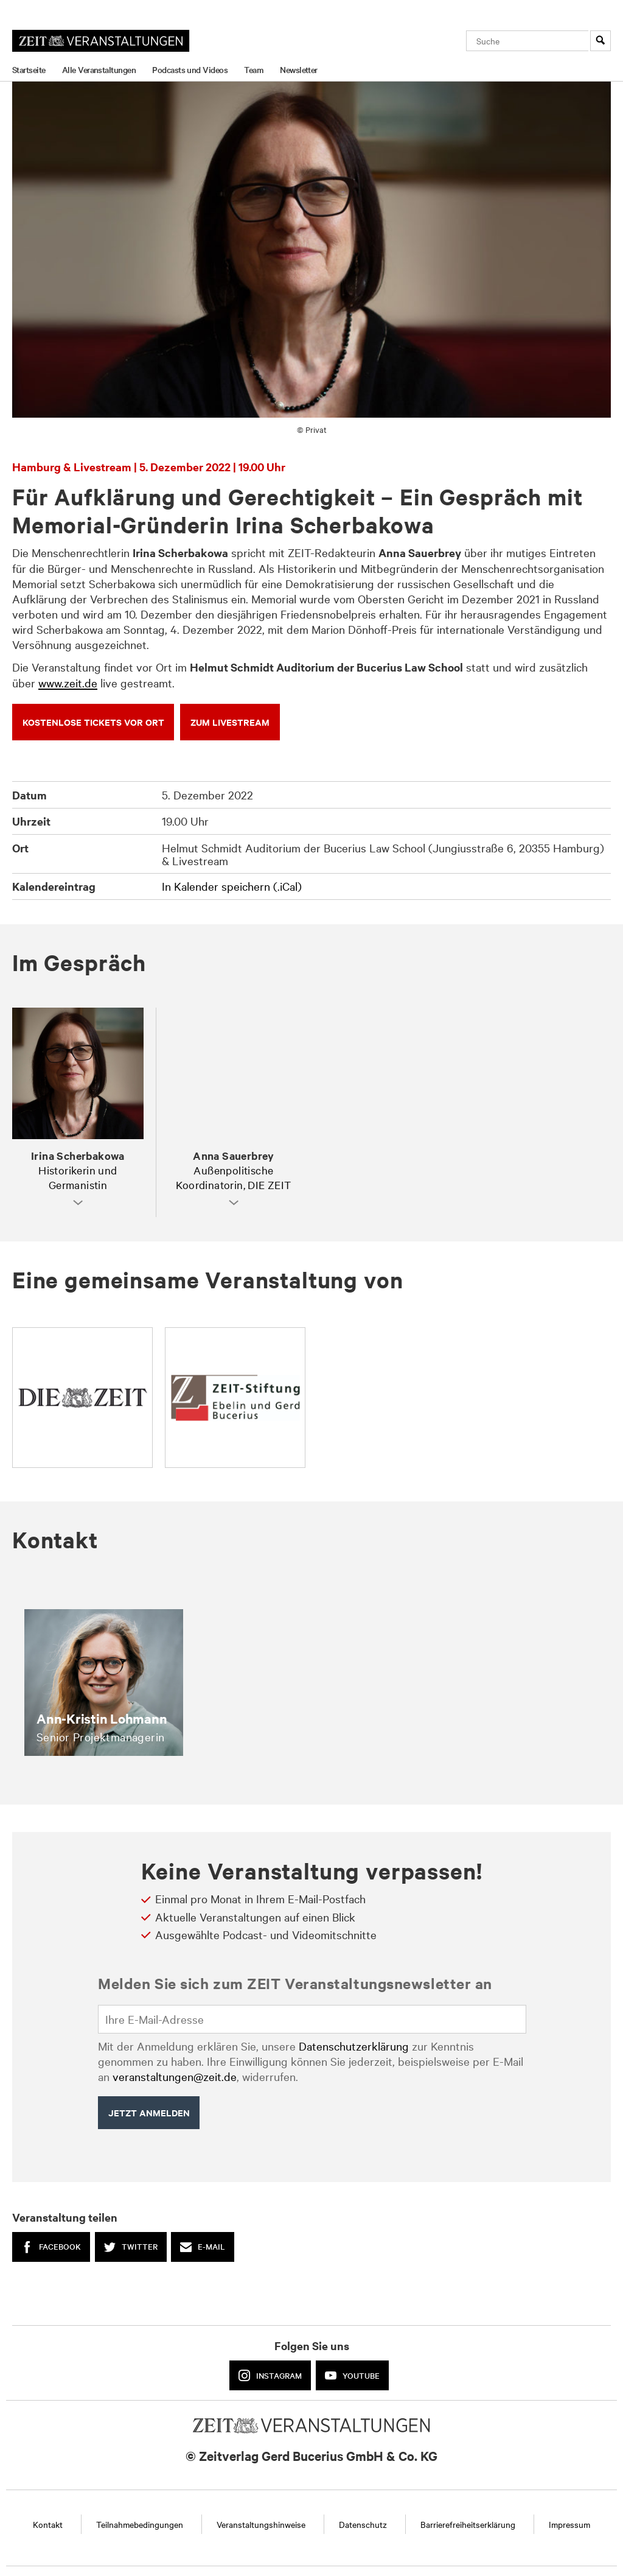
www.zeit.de (67, 682)
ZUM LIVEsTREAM (230, 721)
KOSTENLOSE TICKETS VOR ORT (93, 721)
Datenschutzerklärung (354, 2045)
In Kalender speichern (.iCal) (232, 886)
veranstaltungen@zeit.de (175, 2076)
